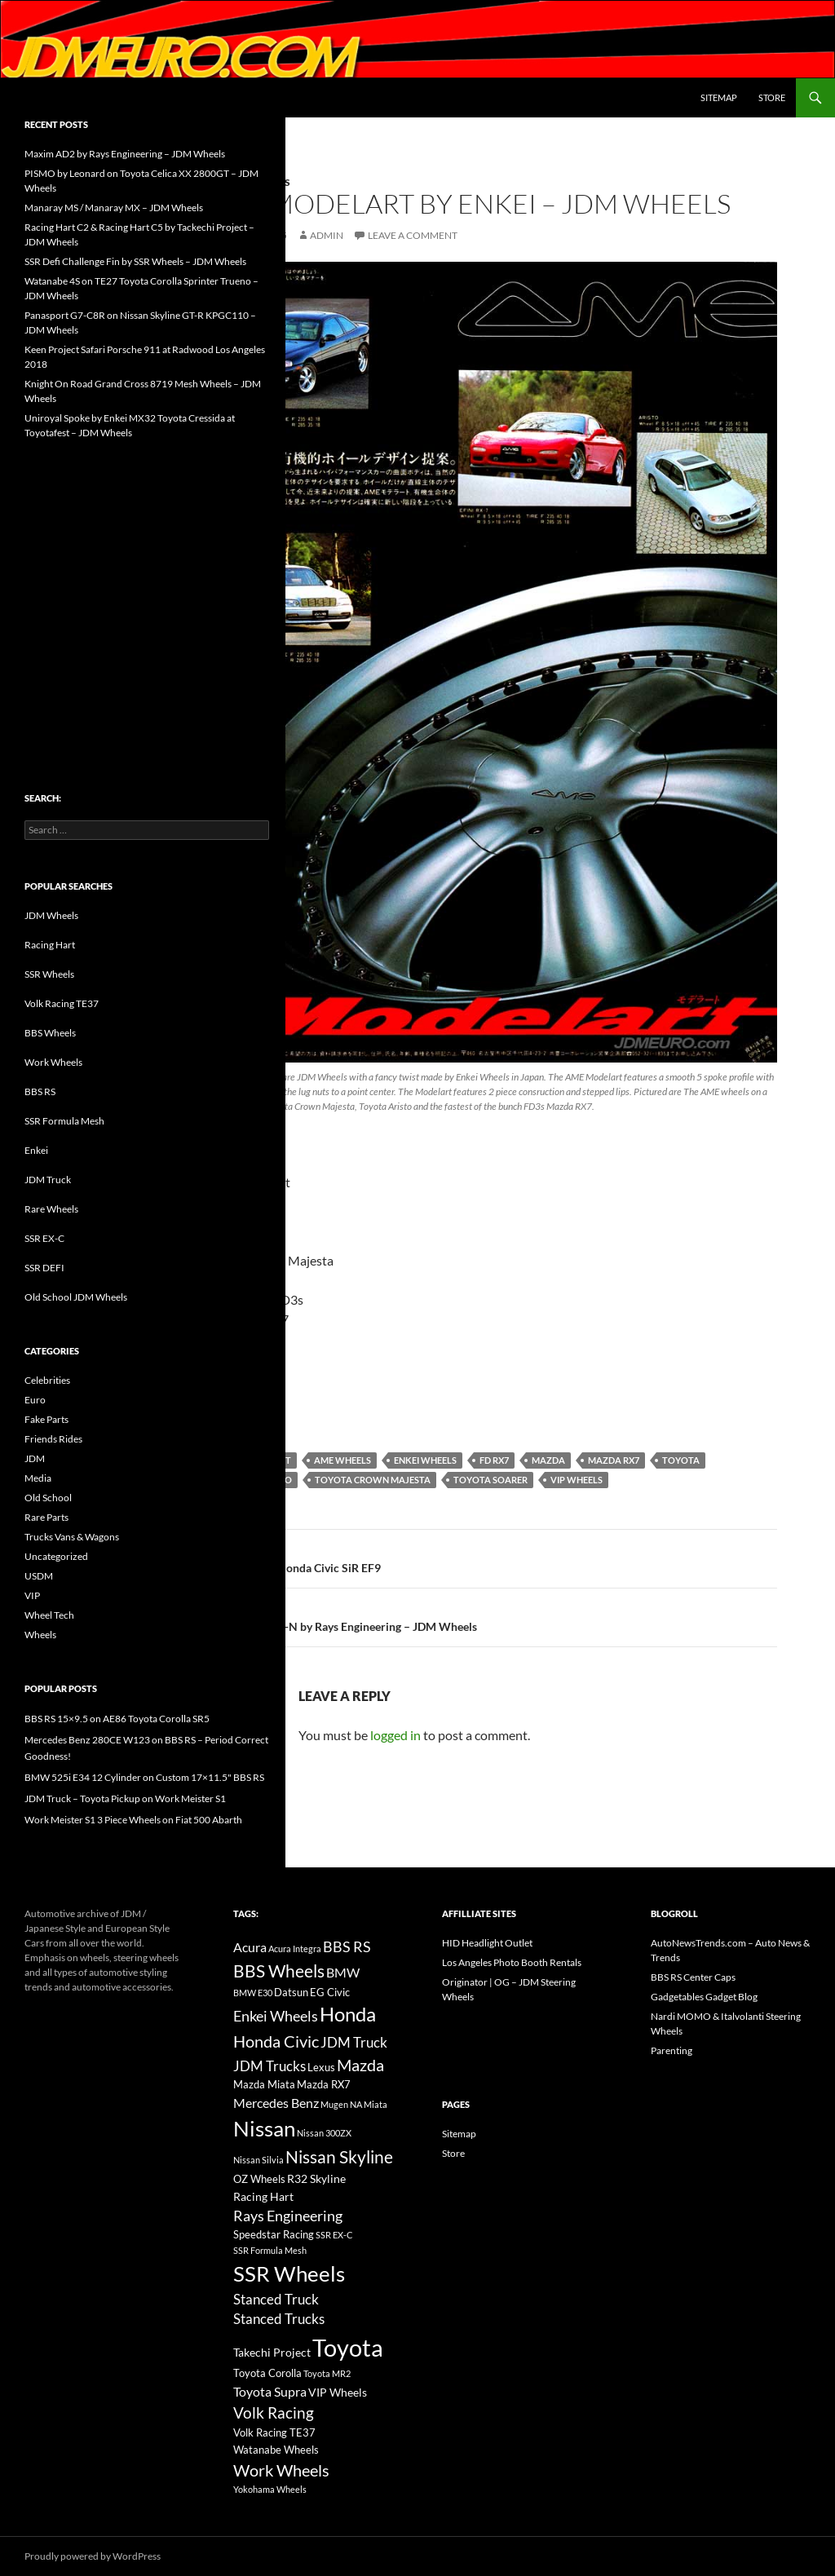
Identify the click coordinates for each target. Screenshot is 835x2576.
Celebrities (47, 1380)
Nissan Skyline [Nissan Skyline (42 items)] (339, 2156)
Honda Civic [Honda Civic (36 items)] (276, 2041)
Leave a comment (412, 235)
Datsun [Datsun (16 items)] (291, 1992)
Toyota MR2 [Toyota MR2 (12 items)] (327, 2373)
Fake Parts (46, 1419)
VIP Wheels (576, 1479)
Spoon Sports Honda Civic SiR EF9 (491, 1557)
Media (37, 1478)
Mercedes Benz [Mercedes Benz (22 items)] (276, 2102)
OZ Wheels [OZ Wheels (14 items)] (259, 2179)
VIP (32, 1595)
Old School (48, 1497)
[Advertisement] (146, 581)
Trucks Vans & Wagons (71, 1537)
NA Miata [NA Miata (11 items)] (368, 2104)
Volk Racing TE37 (61, 1003)
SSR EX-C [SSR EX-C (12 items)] (334, 2234)
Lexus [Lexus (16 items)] (321, 2067)
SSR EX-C (44, 1238)
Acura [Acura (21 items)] (250, 1947)
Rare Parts (46, 1517)
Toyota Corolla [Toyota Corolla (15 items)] (267, 2372)
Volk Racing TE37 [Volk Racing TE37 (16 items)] (274, 2432)
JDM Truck (47, 1179)
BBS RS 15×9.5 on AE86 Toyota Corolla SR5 (117, 1718)
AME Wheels (342, 1460)
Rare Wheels (51, 1209)
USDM (38, 1576)
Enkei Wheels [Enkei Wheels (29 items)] (275, 2016)
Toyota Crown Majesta (373, 1479)
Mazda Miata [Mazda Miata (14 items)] (264, 2085)
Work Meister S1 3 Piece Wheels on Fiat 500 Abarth (133, 1820)
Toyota (681, 1460)
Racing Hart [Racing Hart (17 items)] (263, 2196)
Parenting (671, 2050)
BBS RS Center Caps (693, 1977)
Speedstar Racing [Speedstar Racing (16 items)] (273, 2234)
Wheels (40, 1634)
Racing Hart (49, 945)
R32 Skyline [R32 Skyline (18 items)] (316, 2178)
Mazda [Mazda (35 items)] (360, 2065)
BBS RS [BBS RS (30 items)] (347, 1946)
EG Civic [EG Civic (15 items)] (330, 1992)
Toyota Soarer (490, 1479)
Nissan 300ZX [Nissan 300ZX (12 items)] (324, 2133)
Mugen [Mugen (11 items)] (334, 2104)
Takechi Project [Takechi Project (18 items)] (272, 2352)
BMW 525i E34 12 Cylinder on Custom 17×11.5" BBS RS (144, 1777)
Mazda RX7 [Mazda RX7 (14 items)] (324, 2085)
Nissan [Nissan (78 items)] (264, 2128)
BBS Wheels (50, 1033)
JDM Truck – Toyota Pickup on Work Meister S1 (125, 1798)
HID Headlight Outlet (487, 1943)
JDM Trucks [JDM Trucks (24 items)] (269, 2066)
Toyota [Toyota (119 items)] (347, 2347)
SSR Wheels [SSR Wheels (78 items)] (289, 2273)
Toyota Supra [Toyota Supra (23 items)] (270, 2391)
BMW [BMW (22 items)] (343, 1972)
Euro (35, 1400)
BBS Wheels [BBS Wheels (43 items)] (279, 1970)
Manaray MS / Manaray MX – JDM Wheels (113, 207)
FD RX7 (494, 1460)
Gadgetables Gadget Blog (704, 1997)
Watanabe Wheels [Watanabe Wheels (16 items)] (276, 2449)
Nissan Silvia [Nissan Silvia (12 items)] (258, 2159)
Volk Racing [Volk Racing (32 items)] (273, 2412)
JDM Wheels (51, 915)
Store (771, 97)
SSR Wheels (49, 974)
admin (326, 235)
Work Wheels (53, 1062)
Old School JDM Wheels (75, 1297)
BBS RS (39, 1091)
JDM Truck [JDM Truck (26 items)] (353, 2042)
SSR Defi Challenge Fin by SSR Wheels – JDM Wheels (135, 261)
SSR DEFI (44, 1267)
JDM (34, 1458)
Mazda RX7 (613, 1460)
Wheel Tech (49, 1615)
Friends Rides (53, 1439)
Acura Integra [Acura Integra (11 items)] (294, 1948)
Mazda (548, 1460)
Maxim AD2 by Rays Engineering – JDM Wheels (124, 154)
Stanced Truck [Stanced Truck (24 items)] (276, 2299)
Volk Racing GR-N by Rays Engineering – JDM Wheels (491, 1615)
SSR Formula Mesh (64, 1121)
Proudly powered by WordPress (92, 2556)
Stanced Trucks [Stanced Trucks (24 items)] (279, 2319)
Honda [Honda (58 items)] (348, 2014)
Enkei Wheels (425, 1460)
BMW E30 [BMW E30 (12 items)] (252, 1992)
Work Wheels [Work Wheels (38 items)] (281, 2470)
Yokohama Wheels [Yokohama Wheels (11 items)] (270, 2489)
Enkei (36, 1150)
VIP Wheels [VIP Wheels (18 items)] (337, 2392)
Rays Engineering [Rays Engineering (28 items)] (287, 2216)
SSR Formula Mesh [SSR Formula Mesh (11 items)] (270, 2250)
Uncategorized (56, 1556)
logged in (395, 1735)
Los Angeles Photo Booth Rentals (511, 1962)
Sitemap (718, 97)
